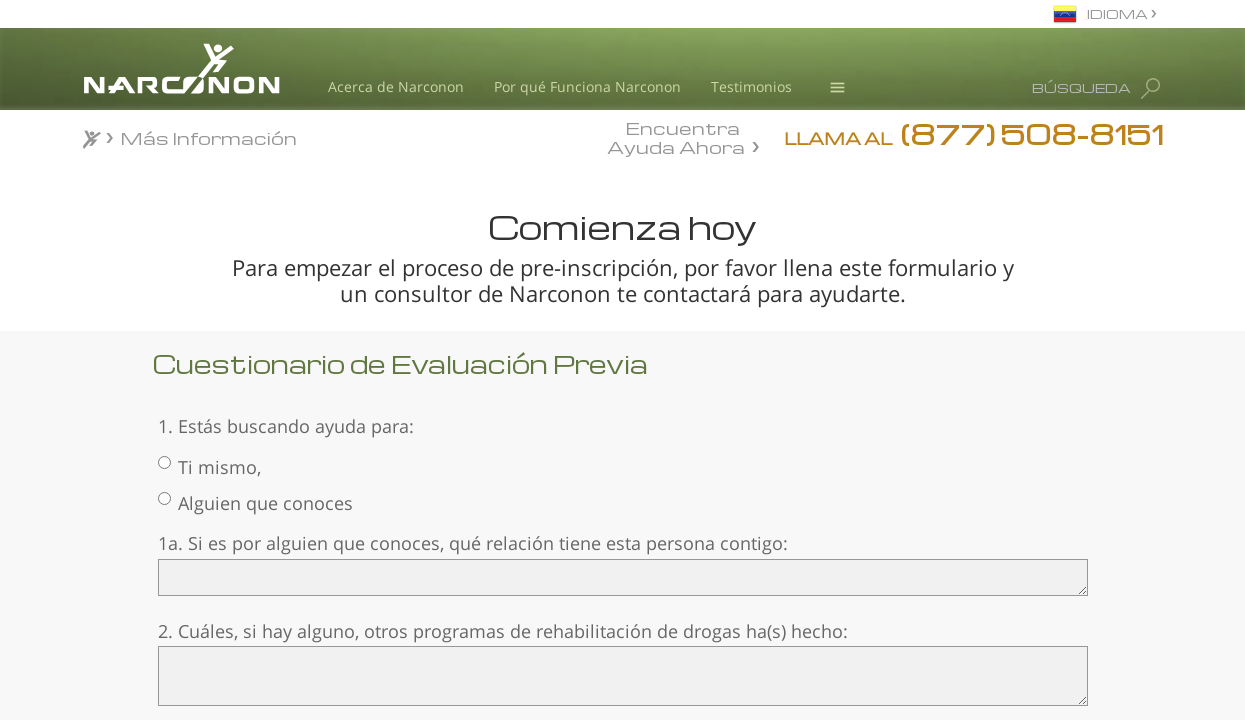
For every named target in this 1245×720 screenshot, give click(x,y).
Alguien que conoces (255, 503)
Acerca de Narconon (396, 86)
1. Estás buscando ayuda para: (286, 426)
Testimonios (751, 86)
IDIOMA (1119, 13)
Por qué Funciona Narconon (587, 86)
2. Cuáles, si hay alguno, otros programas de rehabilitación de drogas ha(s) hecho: (503, 631)
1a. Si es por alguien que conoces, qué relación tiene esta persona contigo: (473, 543)
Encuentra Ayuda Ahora (676, 136)
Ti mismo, (209, 467)
